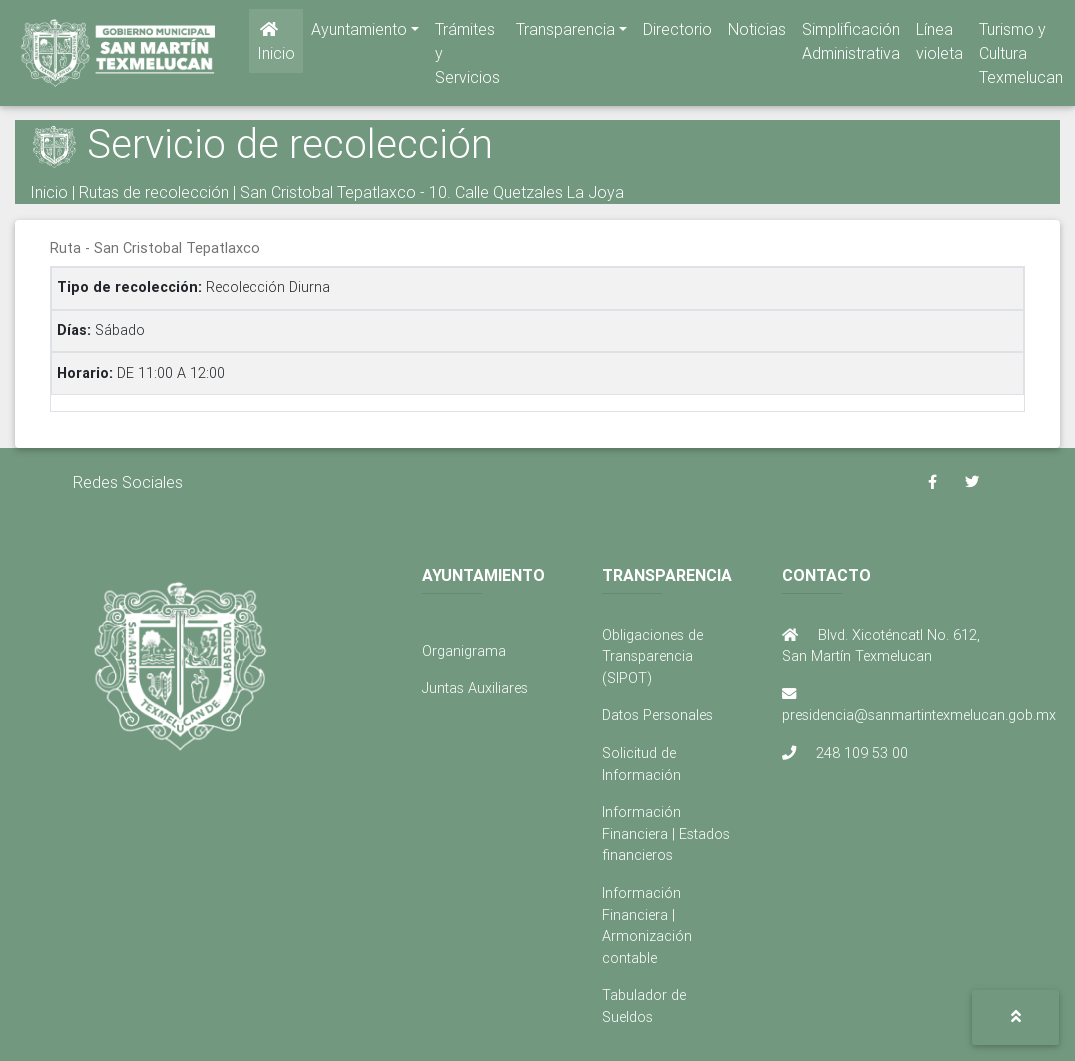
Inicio (276, 46)
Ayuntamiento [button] (359, 33)
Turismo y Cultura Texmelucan (1021, 57)
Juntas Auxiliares (475, 688)
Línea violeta (939, 45)
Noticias (757, 33)
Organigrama (464, 651)
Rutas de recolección (154, 192)
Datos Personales (657, 715)
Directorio (677, 33)
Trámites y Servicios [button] (467, 57)
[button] (1015, 1017)
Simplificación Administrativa (851, 45)
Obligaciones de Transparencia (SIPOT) (652, 656)
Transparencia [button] (565, 33)
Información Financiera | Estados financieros (666, 833)
